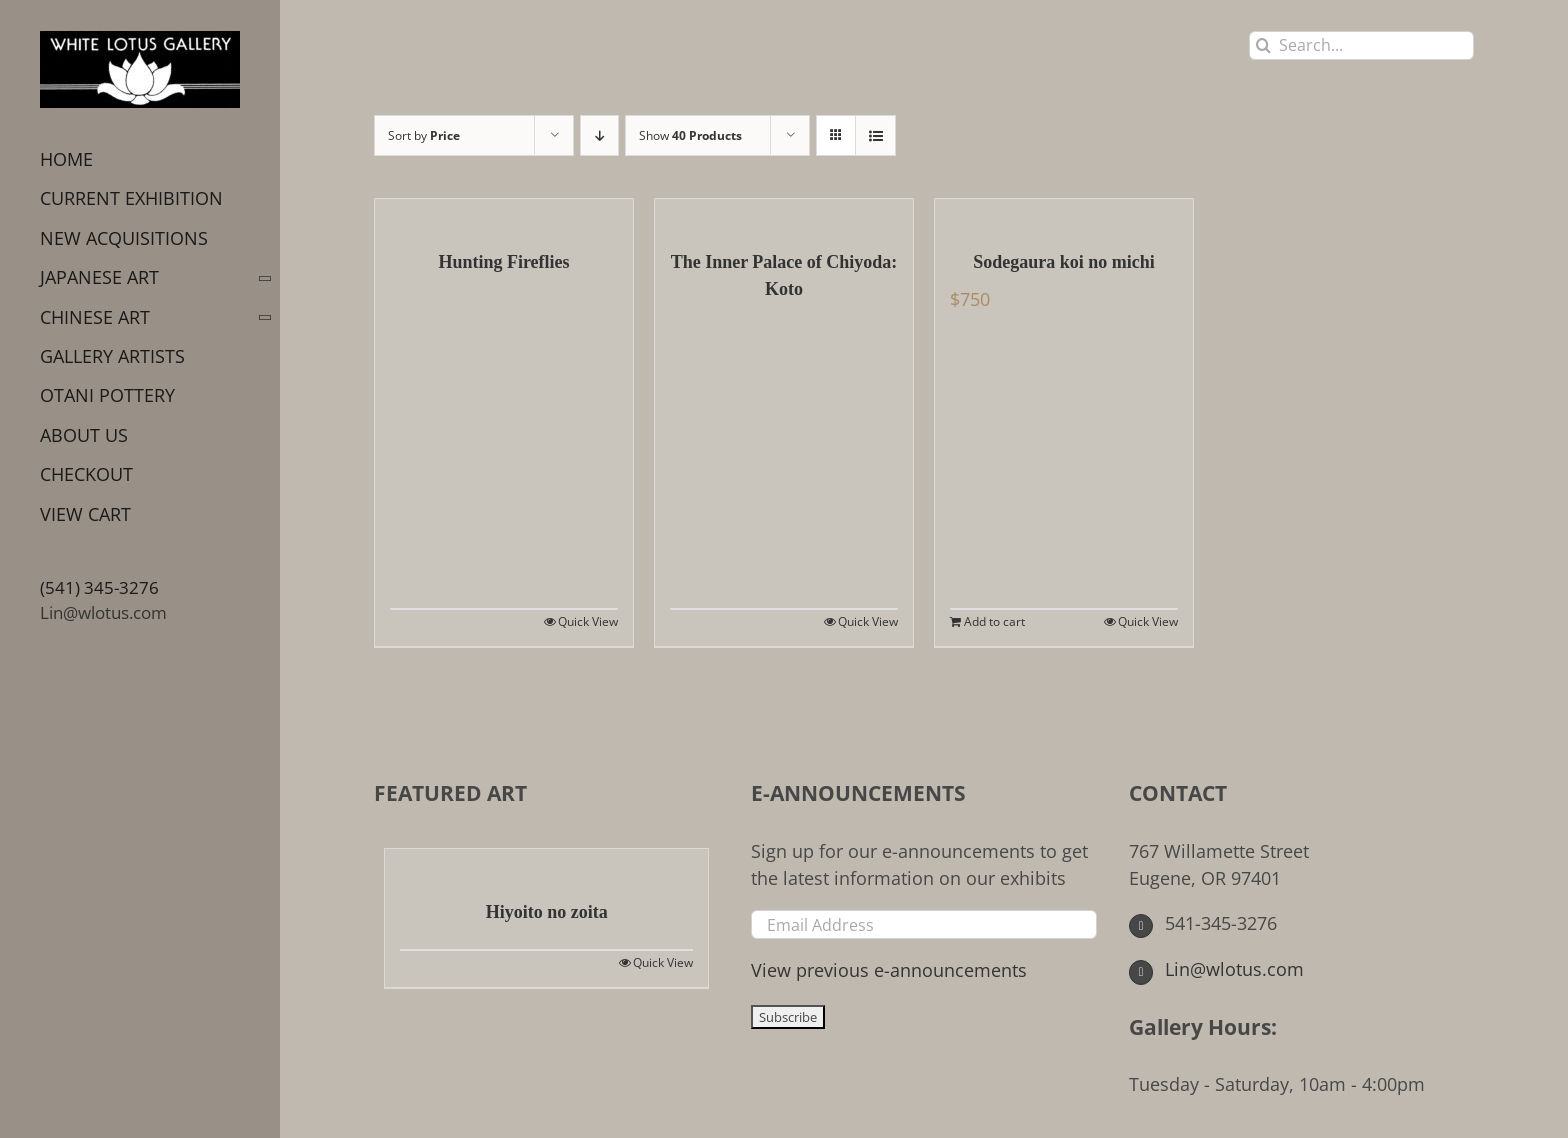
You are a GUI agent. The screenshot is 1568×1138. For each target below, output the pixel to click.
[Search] (1263, 45)
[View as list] (875, 135)
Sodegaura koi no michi (1064, 262)
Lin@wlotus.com (103, 612)
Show (690, 135)
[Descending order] (599, 135)
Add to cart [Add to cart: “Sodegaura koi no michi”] (994, 621)
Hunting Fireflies (503, 262)
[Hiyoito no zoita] (546, 864)
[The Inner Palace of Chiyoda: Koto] (784, 214)
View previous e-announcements (889, 970)
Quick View (588, 621)
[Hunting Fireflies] (504, 214)
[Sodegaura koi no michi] (1064, 214)
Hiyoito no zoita (547, 912)
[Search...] (1361, 45)
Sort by (424, 135)
